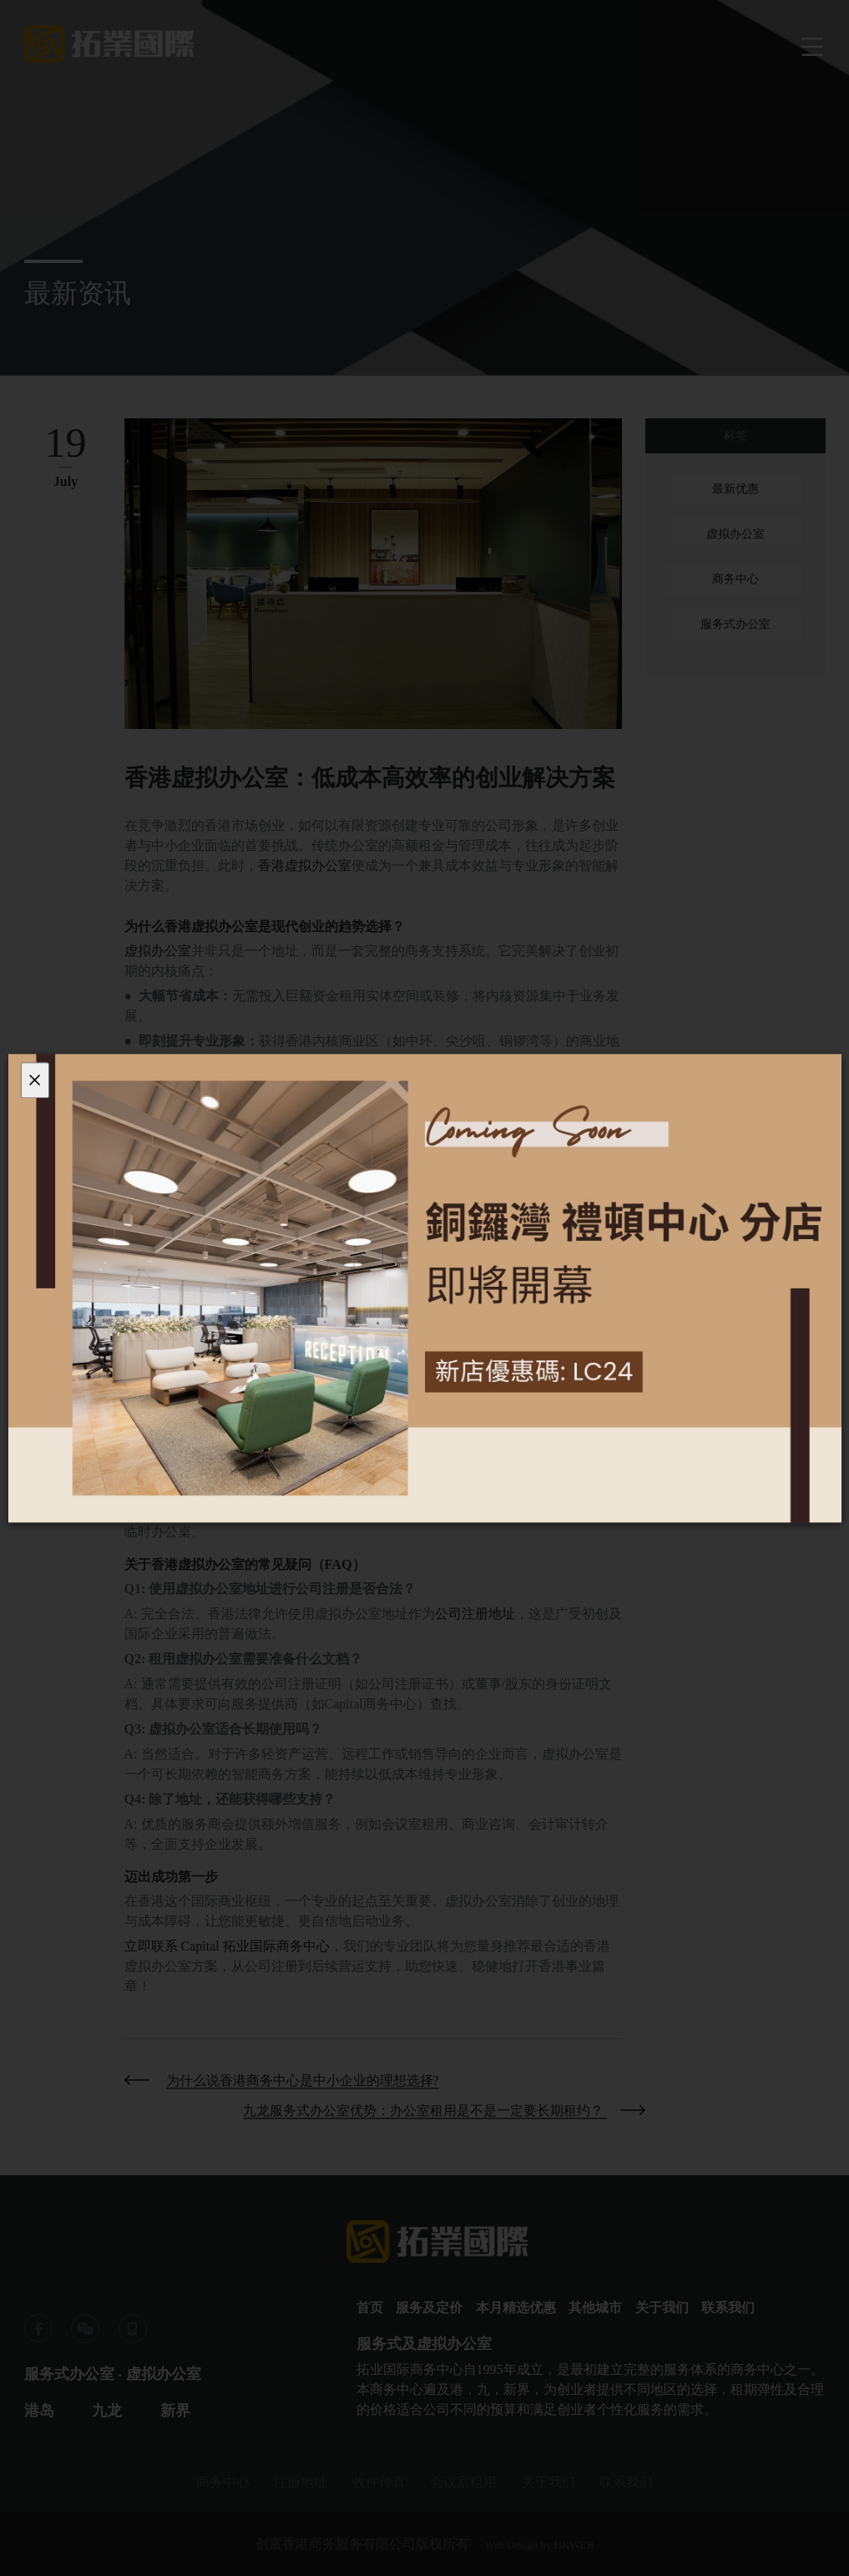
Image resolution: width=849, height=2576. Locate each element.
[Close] (35, 1080)
